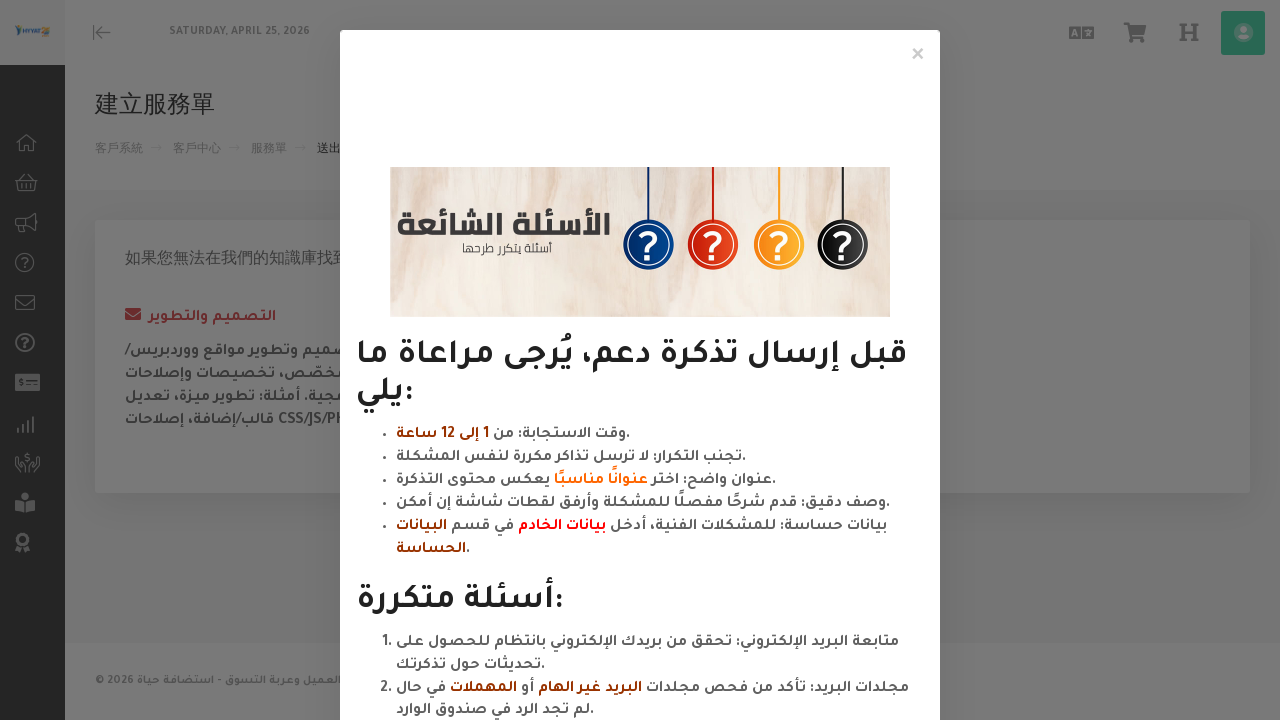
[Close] (918, 56)
